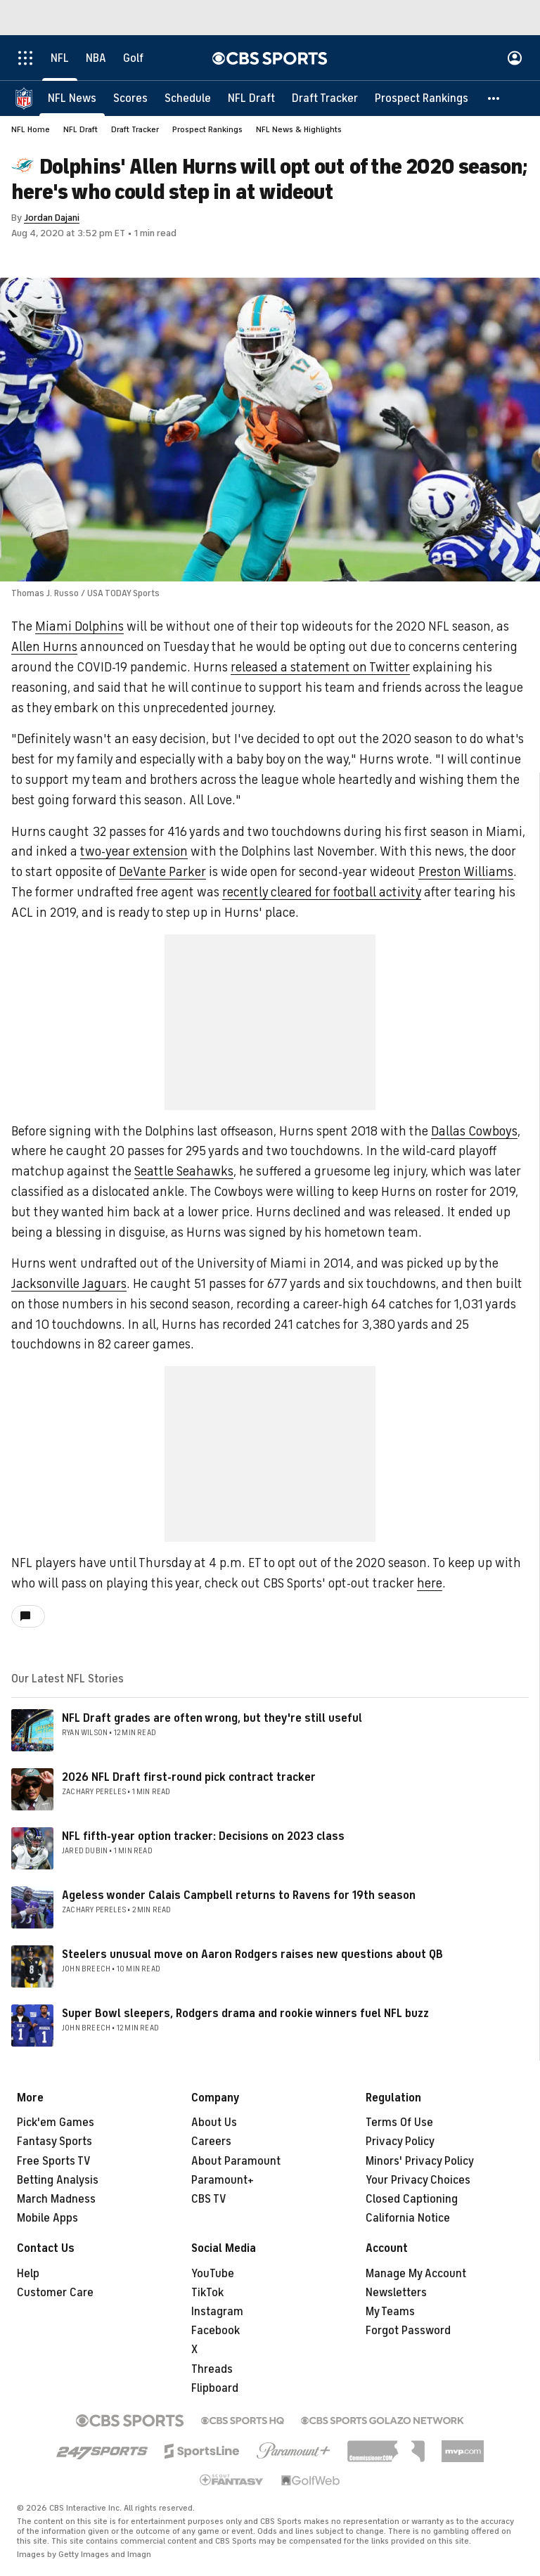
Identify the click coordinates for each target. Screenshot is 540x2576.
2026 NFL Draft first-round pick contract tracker (189, 1777)
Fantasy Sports (54, 2141)
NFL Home (30, 129)
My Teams (390, 2312)
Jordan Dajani (51, 218)
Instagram (217, 2312)
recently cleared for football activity (321, 892)
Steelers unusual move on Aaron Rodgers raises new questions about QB (252, 1954)
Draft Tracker (135, 129)
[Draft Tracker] (324, 98)
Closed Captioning (412, 2199)
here (429, 1583)
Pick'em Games (55, 2122)
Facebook (215, 2331)
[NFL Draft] (251, 98)
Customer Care (55, 2293)
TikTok (207, 2293)
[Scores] (130, 98)
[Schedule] (187, 98)
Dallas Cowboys (474, 1131)
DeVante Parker (162, 872)
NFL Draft (80, 129)
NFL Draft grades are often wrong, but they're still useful (212, 1718)
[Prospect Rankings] (421, 98)
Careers (211, 2141)
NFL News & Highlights (299, 129)
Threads (212, 2369)
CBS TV (208, 2199)
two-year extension (134, 851)
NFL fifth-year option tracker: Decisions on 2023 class (203, 1836)
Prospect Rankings (207, 129)
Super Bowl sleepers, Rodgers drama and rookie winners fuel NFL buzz (245, 2014)
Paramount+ (222, 2180)
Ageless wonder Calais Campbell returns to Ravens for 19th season (239, 1895)
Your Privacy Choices (418, 2180)
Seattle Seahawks (183, 1171)
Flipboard (214, 2388)
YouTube (212, 2274)
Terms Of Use (399, 2122)
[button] (494, 98)
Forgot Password (408, 2331)
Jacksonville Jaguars (69, 1284)
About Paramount (236, 2161)
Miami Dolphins (79, 626)
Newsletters (396, 2293)
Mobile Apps (47, 2218)
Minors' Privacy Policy (420, 2161)
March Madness (56, 2199)
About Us (214, 2122)
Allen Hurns (44, 647)
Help (28, 2274)
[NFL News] (72, 98)
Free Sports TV (54, 2161)
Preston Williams (465, 872)
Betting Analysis (57, 2180)
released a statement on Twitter (320, 667)
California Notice (408, 2218)
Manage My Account (416, 2274)
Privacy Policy (400, 2141)
